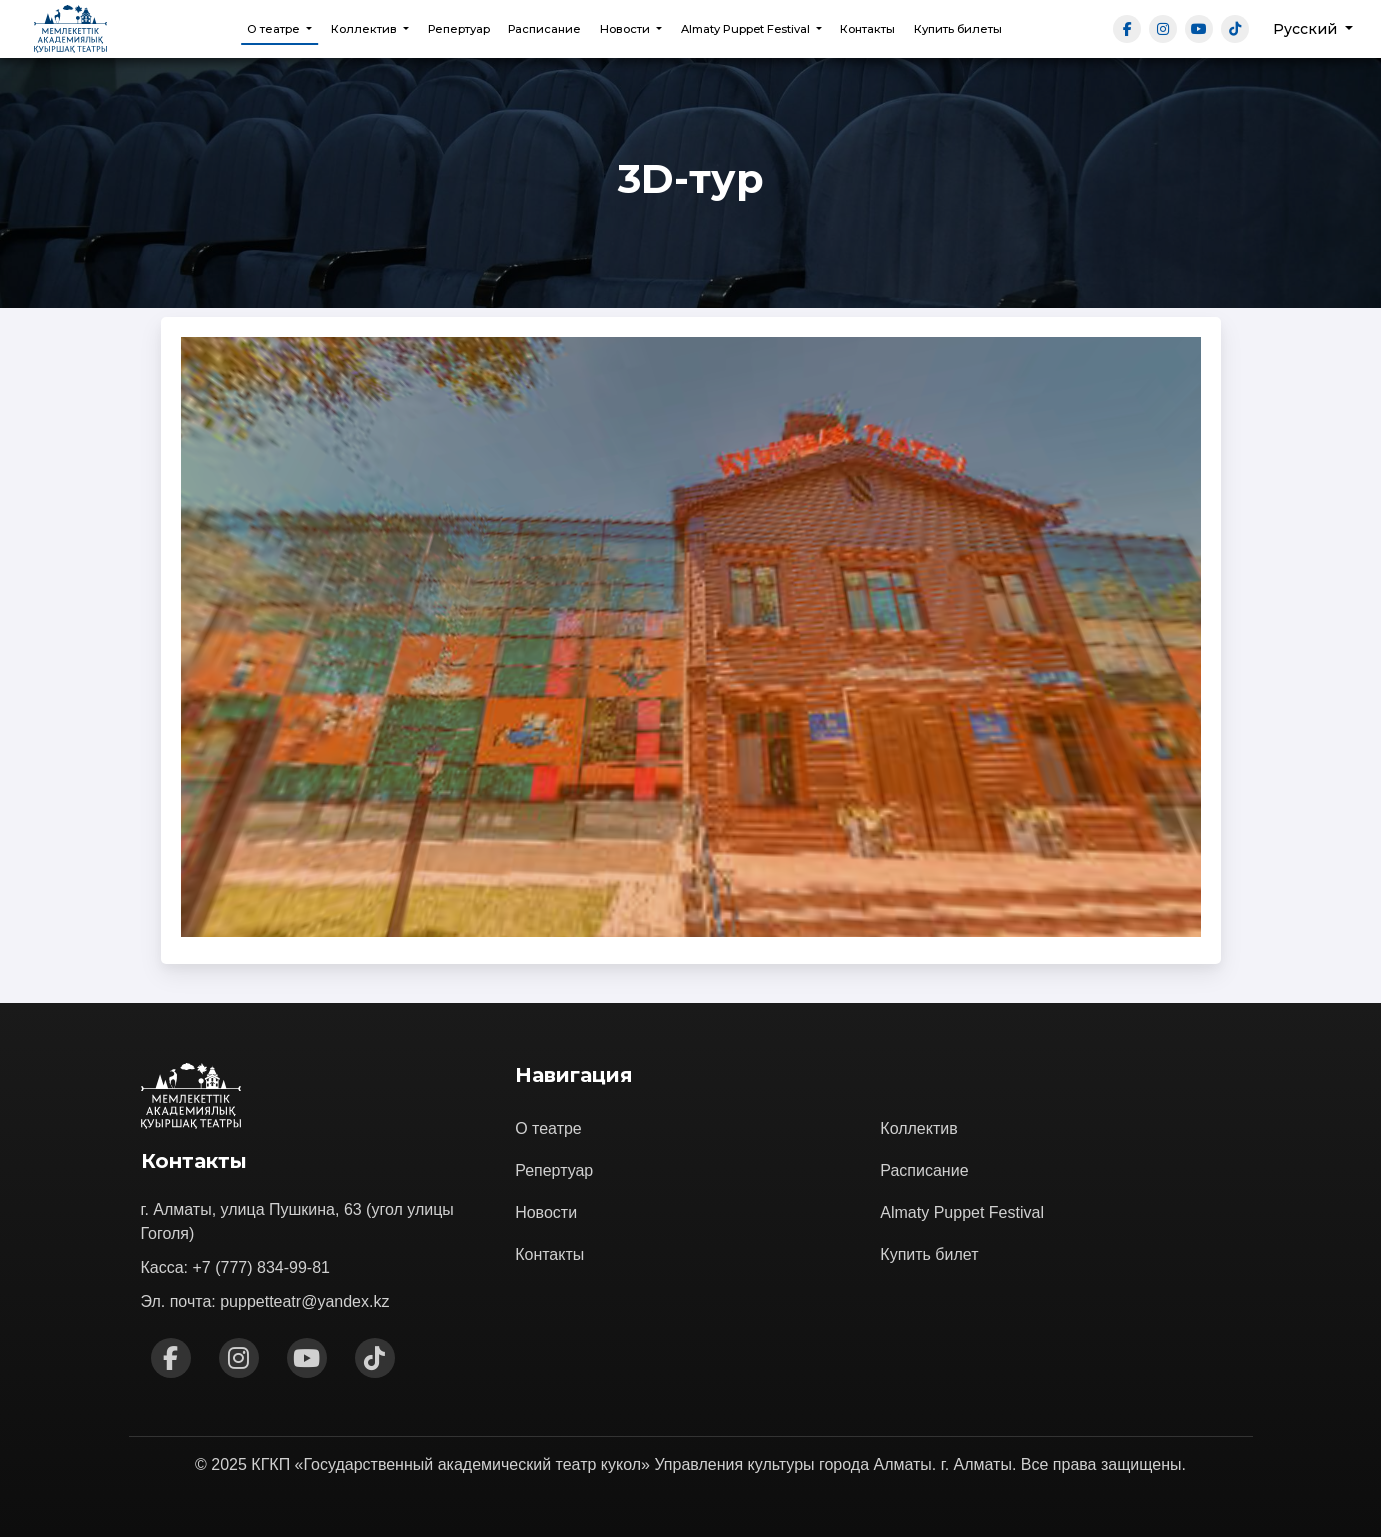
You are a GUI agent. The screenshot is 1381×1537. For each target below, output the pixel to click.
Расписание (544, 29)
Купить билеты (958, 29)
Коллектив (918, 1128)
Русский (1307, 29)
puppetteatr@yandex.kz (304, 1301)
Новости (546, 1212)
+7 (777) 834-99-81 (261, 1267)
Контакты (867, 29)
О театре (548, 1128)
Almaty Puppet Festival (962, 1212)
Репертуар (459, 29)
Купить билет (929, 1254)
